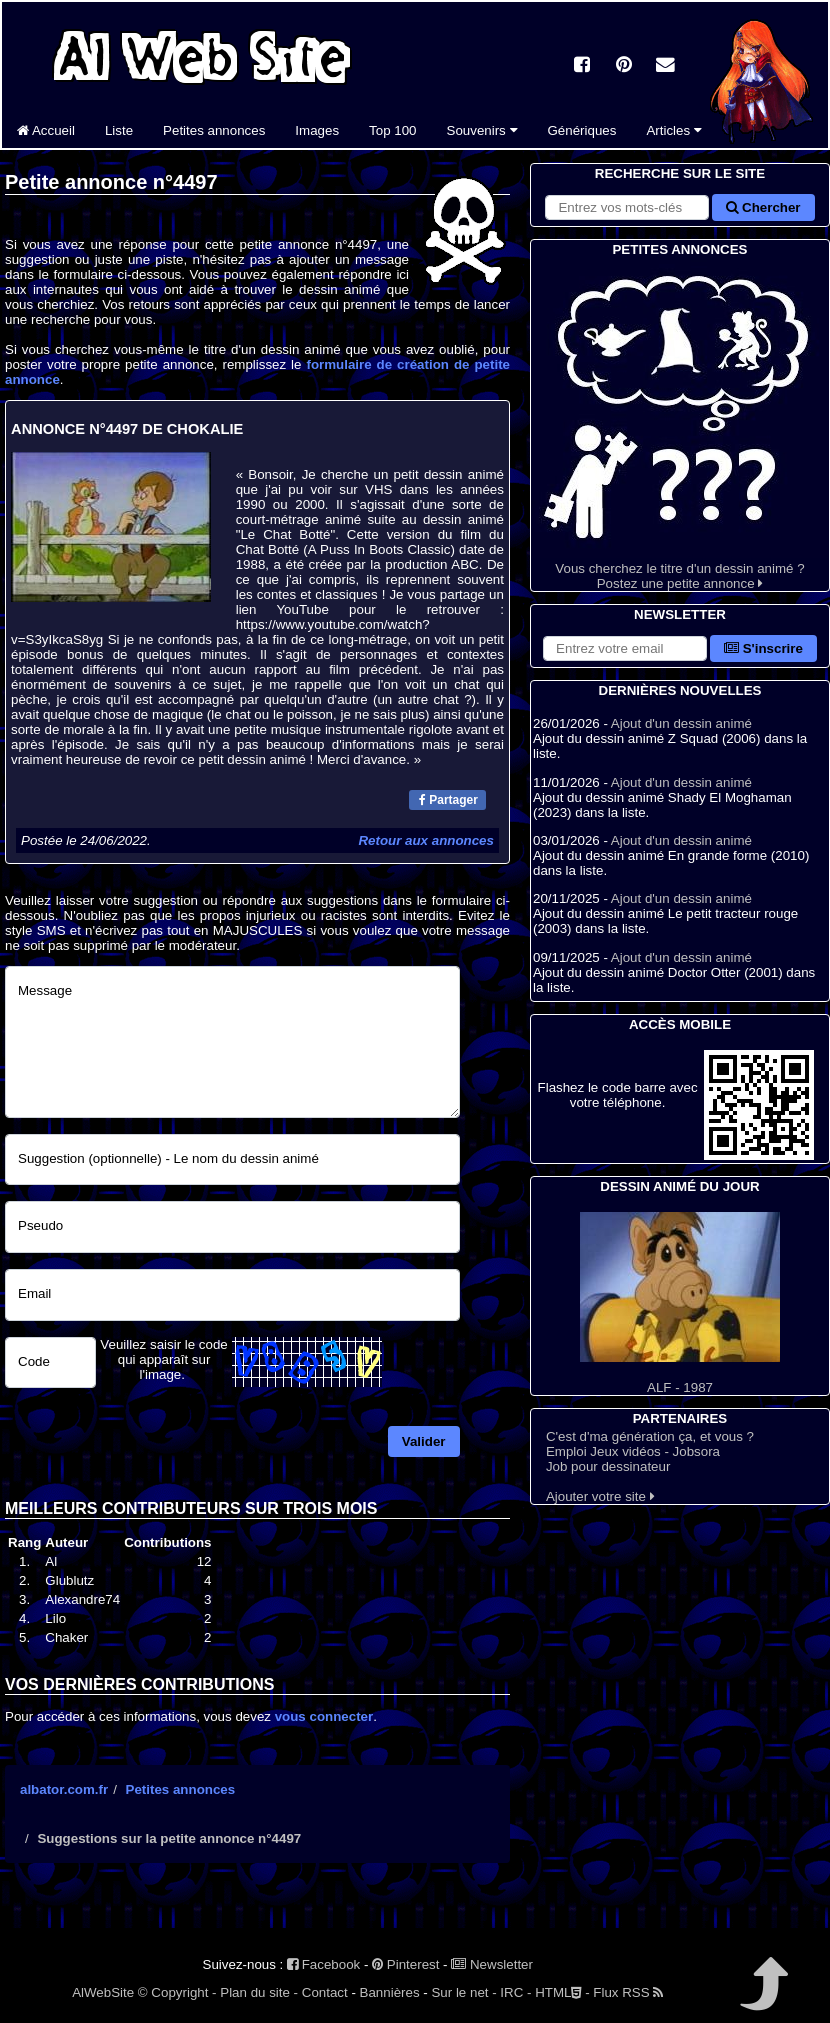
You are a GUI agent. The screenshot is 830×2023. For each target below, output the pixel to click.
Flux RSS (628, 1992)
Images (317, 130)
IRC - (515, 1992)
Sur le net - (463, 1992)
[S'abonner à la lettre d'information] (625, 648)
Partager (448, 800)
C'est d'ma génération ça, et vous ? (650, 1436)
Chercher (763, 207)
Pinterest (405, 1964)
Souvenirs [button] (482, 130)
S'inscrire (763, 648)
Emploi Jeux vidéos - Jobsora (633, 1451)
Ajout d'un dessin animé (681, 723)
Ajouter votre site (600, 1496)
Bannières (390, 1992)
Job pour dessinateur (608, 1466)
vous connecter (324, 1716)
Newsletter (492, 1964)
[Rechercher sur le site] (627, 207)
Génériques (582, 130)
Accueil (46, 130)
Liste (119, 130)
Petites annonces (214, 130)
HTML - (562, 1992)
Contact (325, 1992)
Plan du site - (259, 1992)
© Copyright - (177, 1992)
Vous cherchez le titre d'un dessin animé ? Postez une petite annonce (680, 425)
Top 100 (392, 130)
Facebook (323, 1964)
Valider (424, 1441)
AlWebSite (103, 1992)
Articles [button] (673, 130)
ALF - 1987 (680, 1303)
